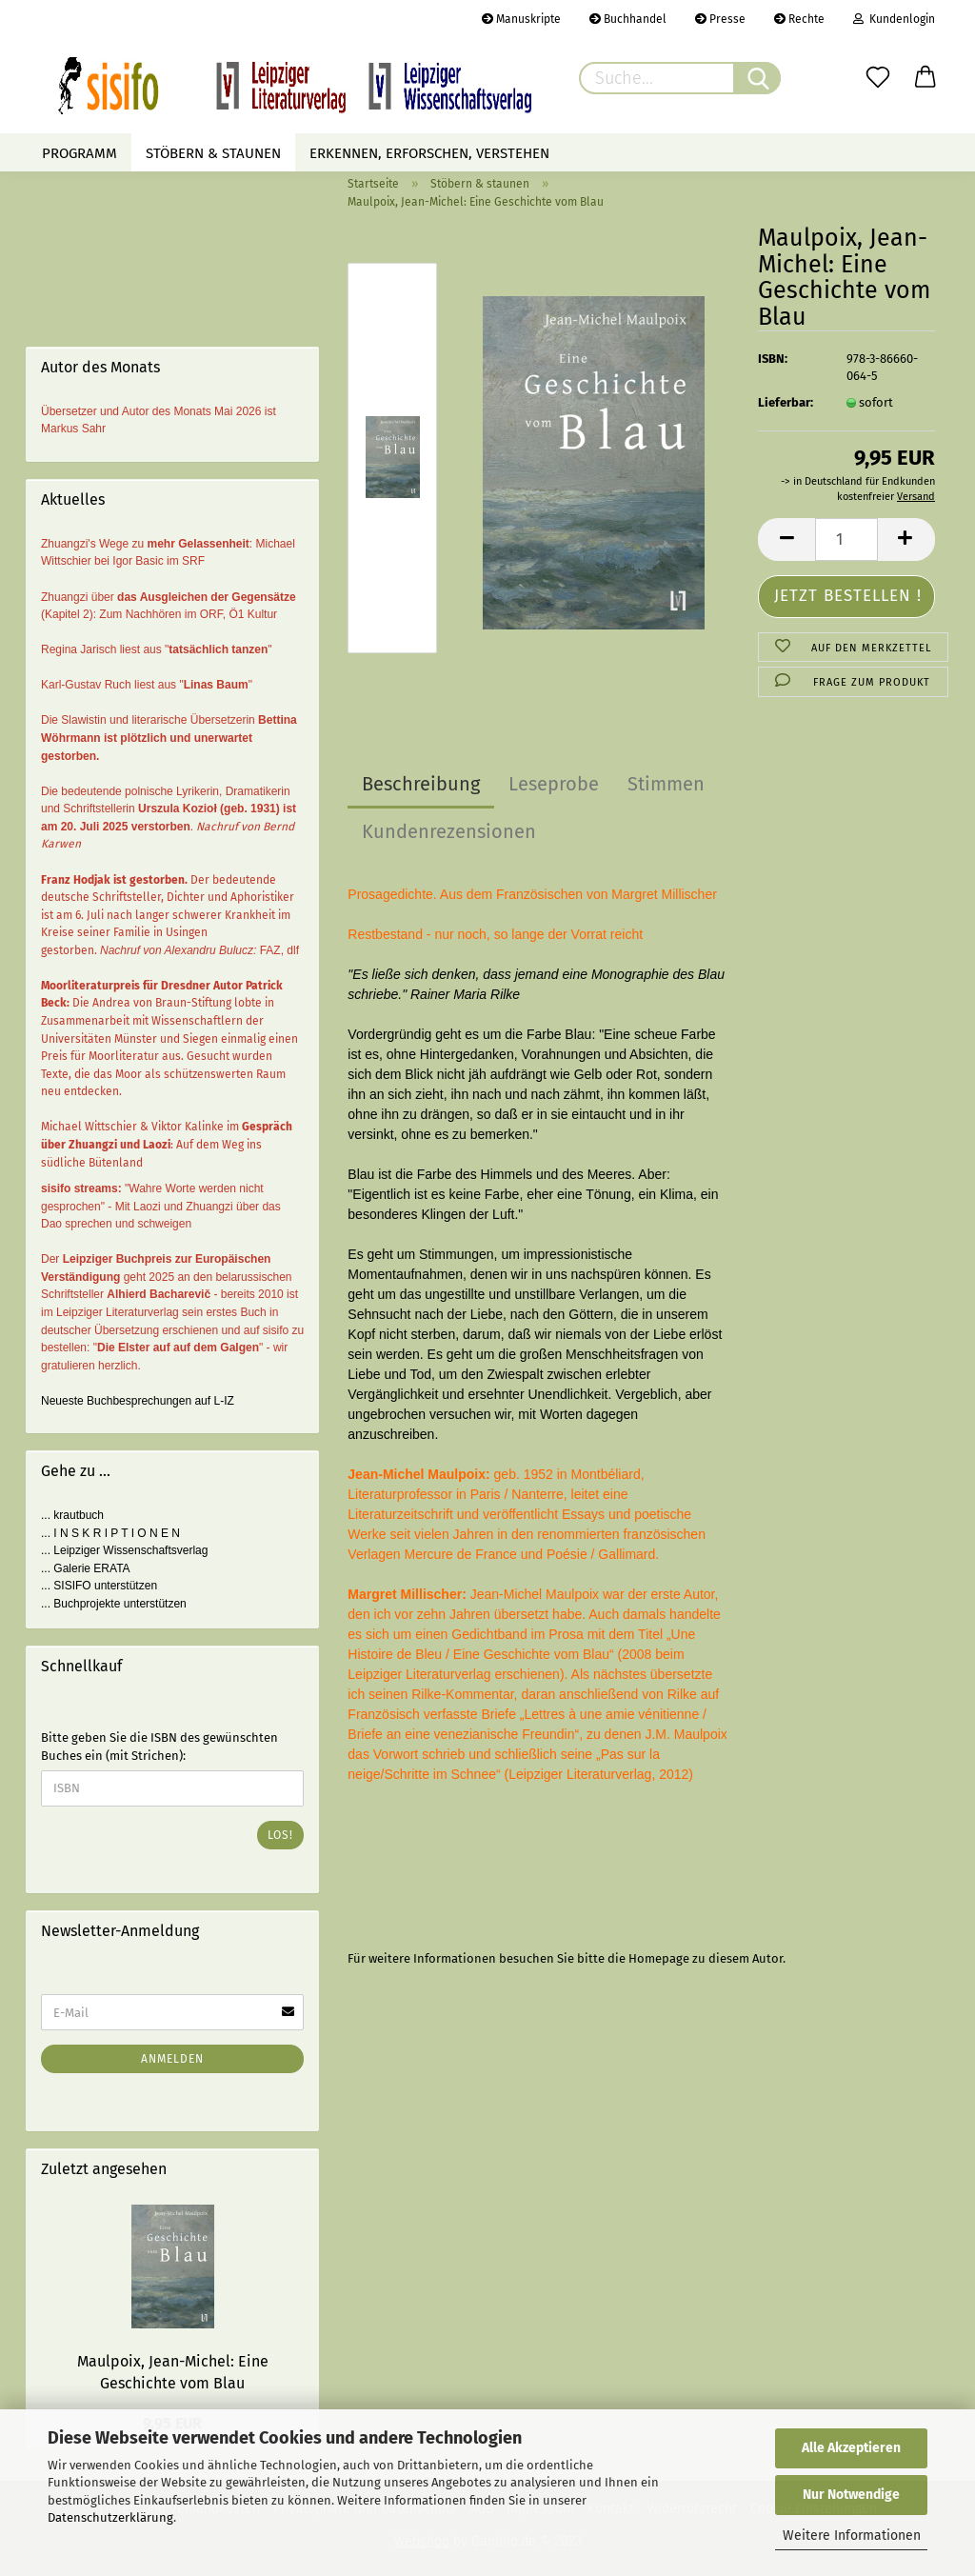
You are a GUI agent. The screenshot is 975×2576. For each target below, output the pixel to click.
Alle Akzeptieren (851, 2448)
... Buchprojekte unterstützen (114, 1603)
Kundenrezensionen (449, 831)
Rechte (799, 19)
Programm (79, 153)
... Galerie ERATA (85, 1568)
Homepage (658, 1958)
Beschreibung (421, 783)
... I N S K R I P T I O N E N (110, 1533)
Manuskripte (521, 19)
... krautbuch (72, 1515)
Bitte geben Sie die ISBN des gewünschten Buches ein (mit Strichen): (159, 1746)
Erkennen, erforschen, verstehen (429, 153)
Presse (720, 19)
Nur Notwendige (851, 2494)
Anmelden (172, 2059)
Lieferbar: (785, 402)
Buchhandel (628, 19)
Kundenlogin (894, 19)
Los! (280, 1835)
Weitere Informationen (852, 2535)
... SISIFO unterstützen (99, 1585)
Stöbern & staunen (213, 153)
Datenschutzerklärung (110, 2517)
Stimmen (666, 783)
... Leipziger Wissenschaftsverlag (124, 1550)
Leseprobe (553, 783)
